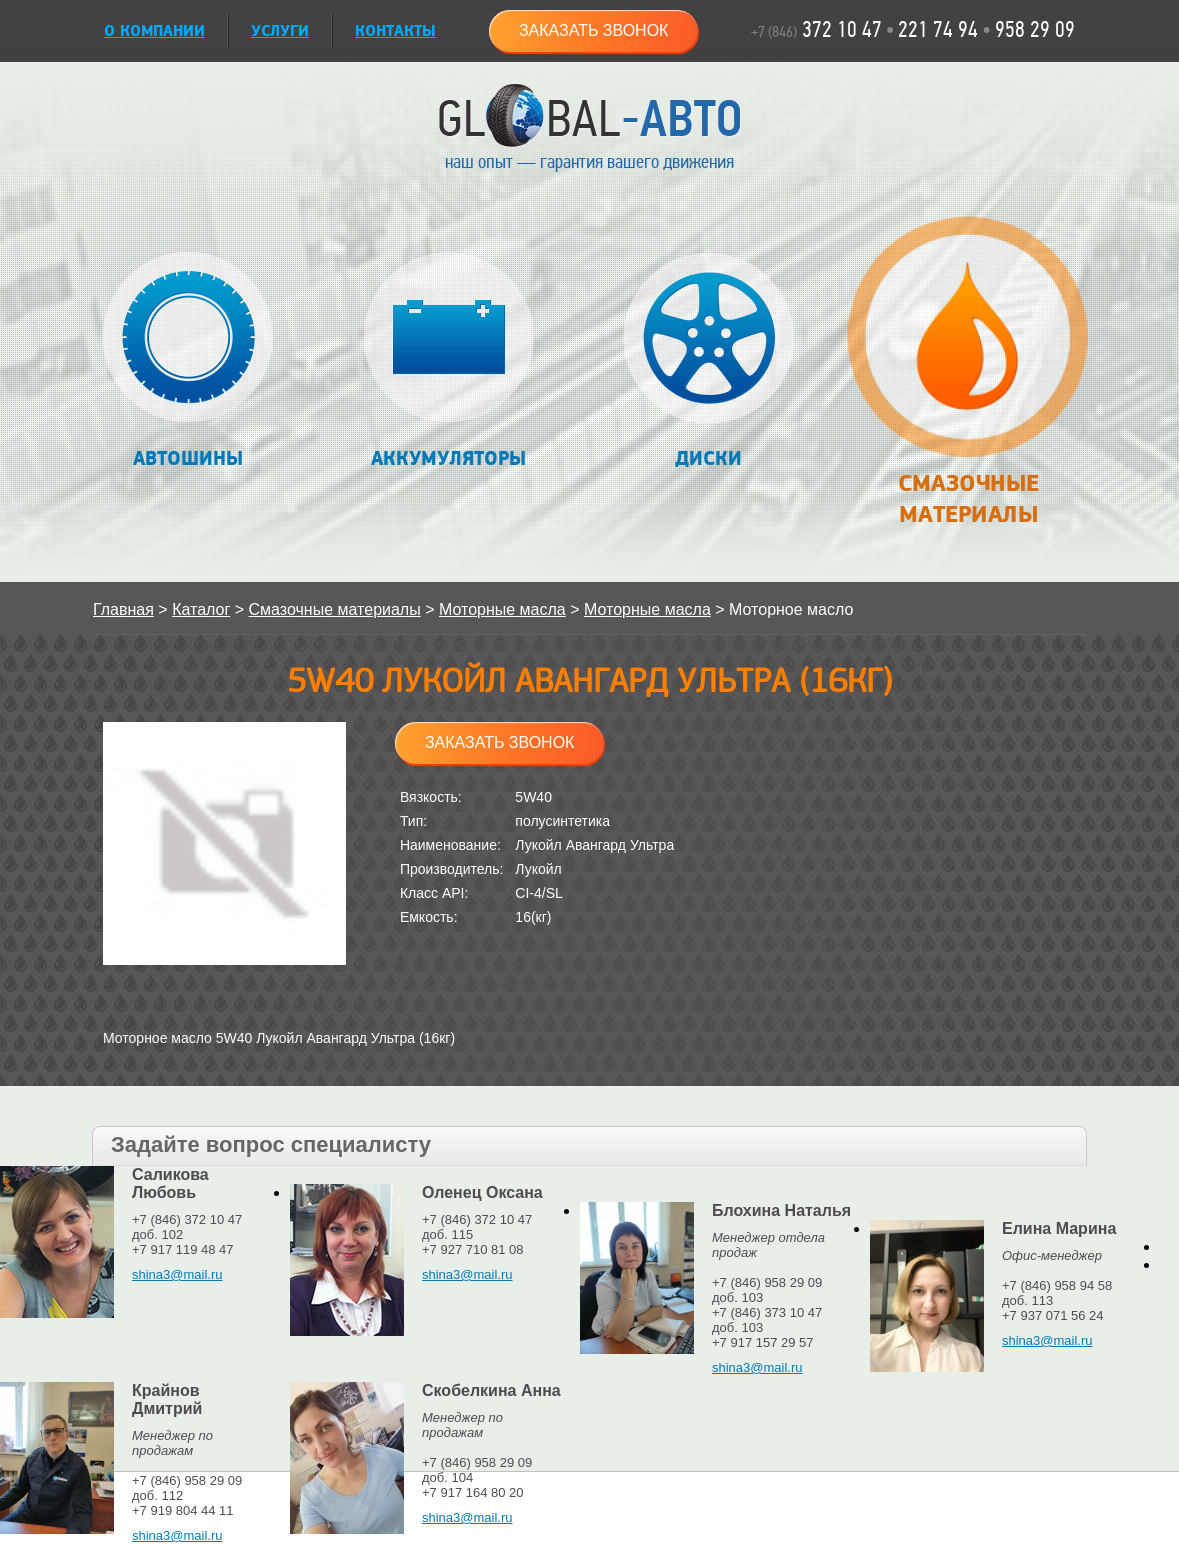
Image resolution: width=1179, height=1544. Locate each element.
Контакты (395, 31)
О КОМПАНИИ (154, 31)
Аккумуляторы (448, 361)
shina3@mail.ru (177, 1274)
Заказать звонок (594, 30)
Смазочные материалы (967, 382)
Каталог (201, 609)
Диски (708, 361)
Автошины (188, 361)
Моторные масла (502, 609)
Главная (123, 609)
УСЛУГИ (280, 31)
